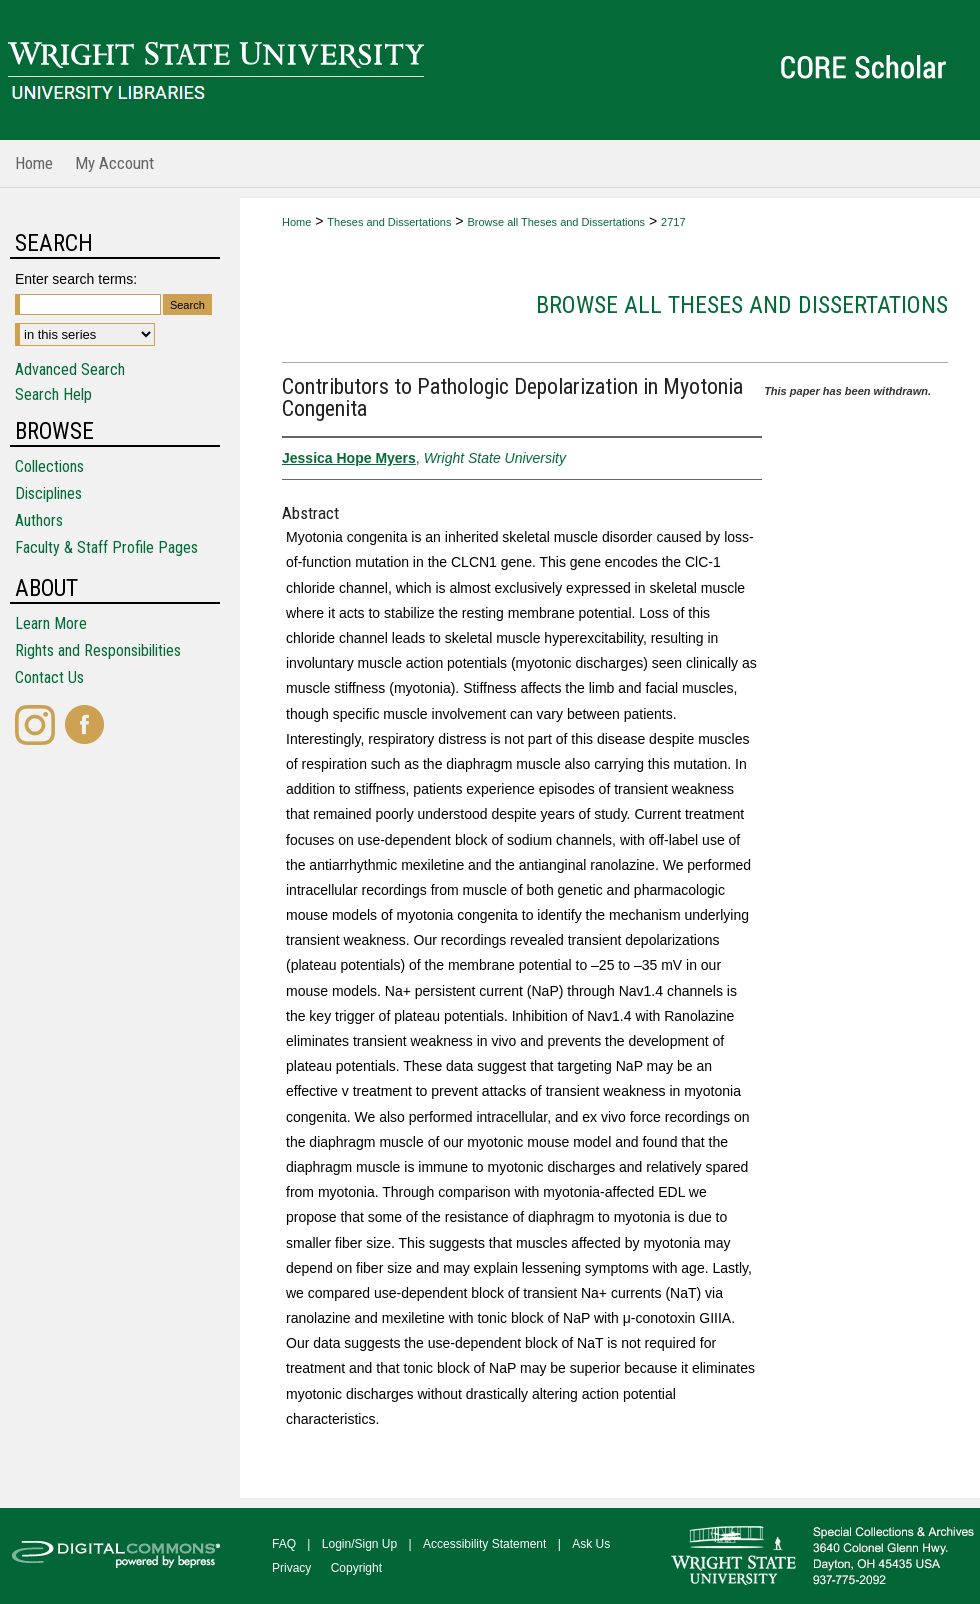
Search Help (53, 394)
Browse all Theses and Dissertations (556, 222)
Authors (39, 520)
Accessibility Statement (484, 1544)
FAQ (284, 1544)
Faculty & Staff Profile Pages (106, 547)
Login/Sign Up (359, 1544)
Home (296, 222)
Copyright (356, 1568)
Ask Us (591, 1544)
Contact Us (49, 677)
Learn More (51, 623)
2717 (673, 222)
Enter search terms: (76, 279)
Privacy (291, 1568)
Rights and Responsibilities (98, 650)
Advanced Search (70, 369)
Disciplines (48, 493)
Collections (49, 466)
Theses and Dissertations (389, 222)
